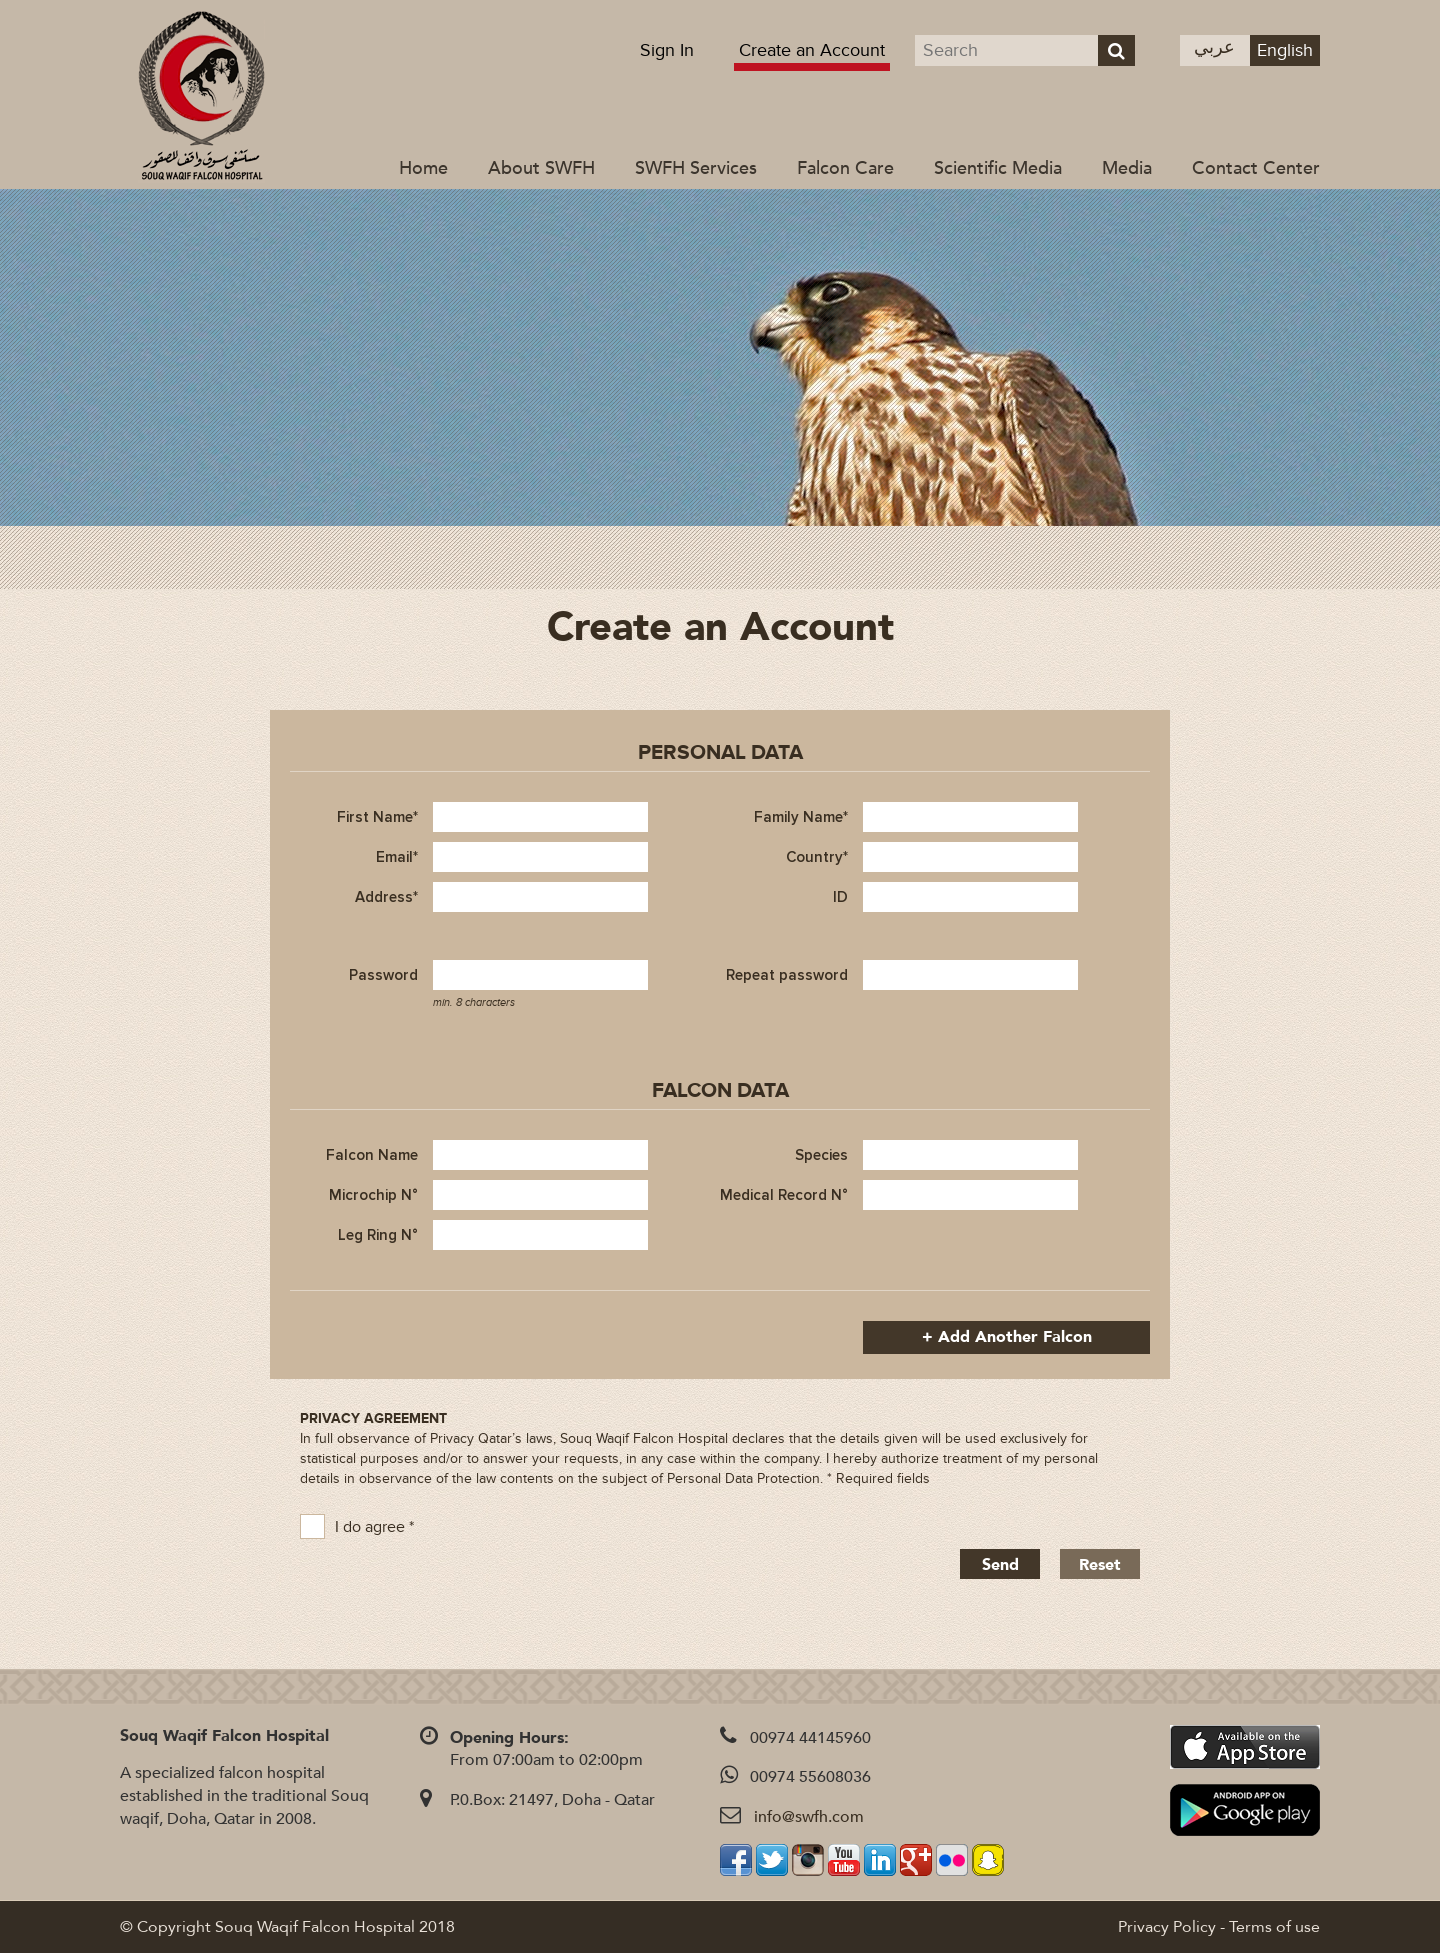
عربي (1214, 47)
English (1285, 50)
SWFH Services (696, 168)
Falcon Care (845, 168)
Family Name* (801, 817)
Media (1127, 168)
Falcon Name (372, 1155)
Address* (386, 897)
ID (840, 897)
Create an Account (812, 50)
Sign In (667, 50)
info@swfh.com (809, 1817)
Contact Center (1256, 168)
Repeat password (787, 975)
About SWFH (541, 168)
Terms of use (1274, 1927)
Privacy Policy (1167, 1927)
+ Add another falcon (1007, 1337)
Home (423, 168)
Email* (397, 857)
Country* (817, 857)
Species (821, 1155)
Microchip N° (373, 1195)
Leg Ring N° (378, 1235)
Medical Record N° (784, 1195)
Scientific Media (998, 168)
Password (383, 975)
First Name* (377, 817)
